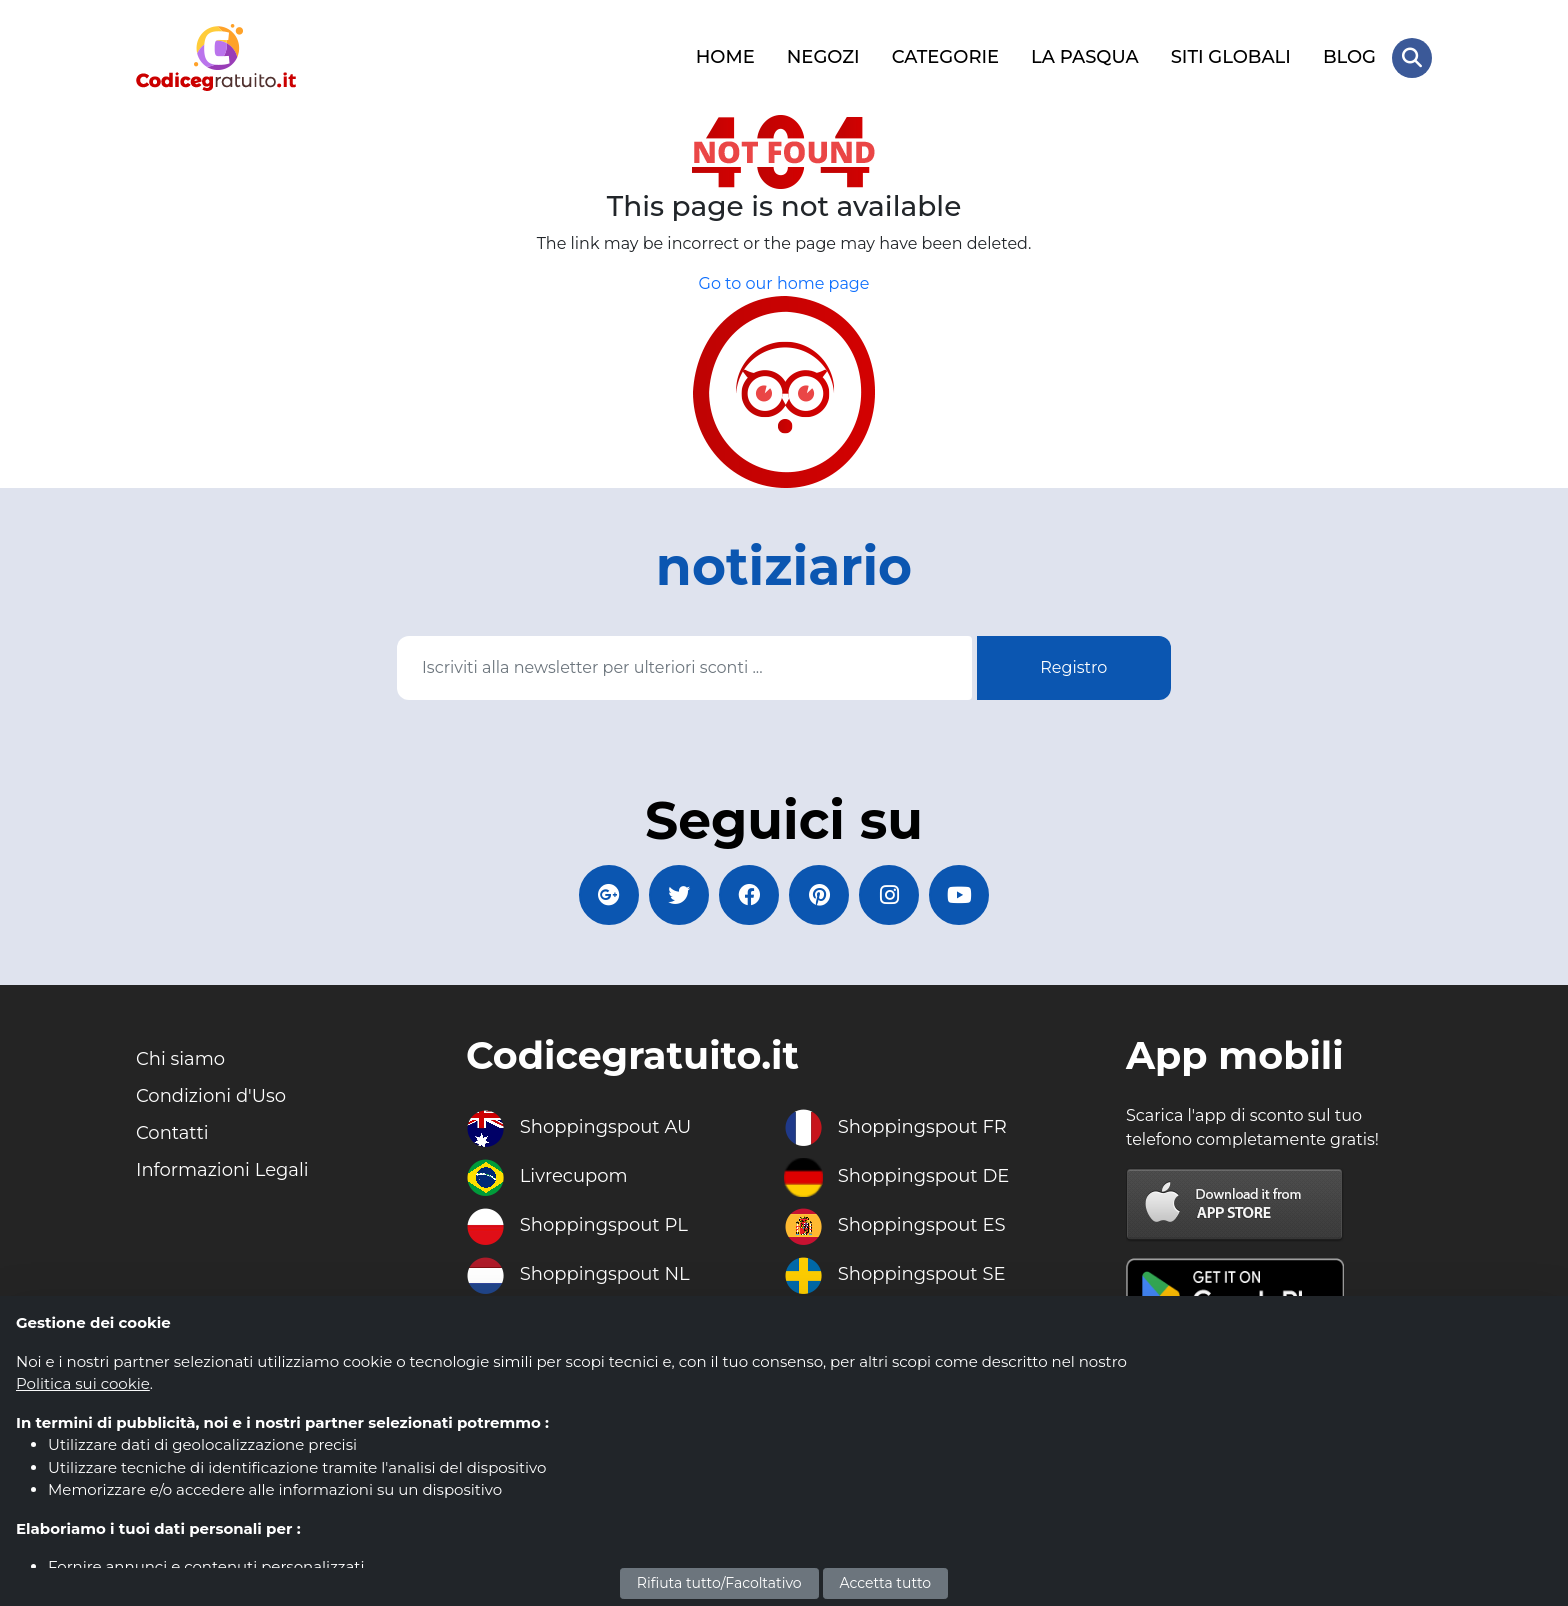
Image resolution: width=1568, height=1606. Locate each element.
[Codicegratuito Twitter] (679, 895)
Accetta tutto (886, 1583)
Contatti (172, 1133)
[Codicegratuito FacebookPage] (749, 895)
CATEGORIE (945, 57)
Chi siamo (180, 1059)
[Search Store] (1412, 58)
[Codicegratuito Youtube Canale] (959, 895)
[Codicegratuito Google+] (609, 895)
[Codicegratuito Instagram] (889, 895)
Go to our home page (784, 283)
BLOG (1349, 57)
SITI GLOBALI (1231, 57)
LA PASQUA (1085, 57)
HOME (725, 57)
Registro (1073, 667)
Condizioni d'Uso (211, 1096)
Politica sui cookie (83, 1383)
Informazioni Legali (222, 1170)
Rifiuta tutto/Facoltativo (719, 1583)
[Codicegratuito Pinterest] (819, 895)
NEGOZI (823, 57)
